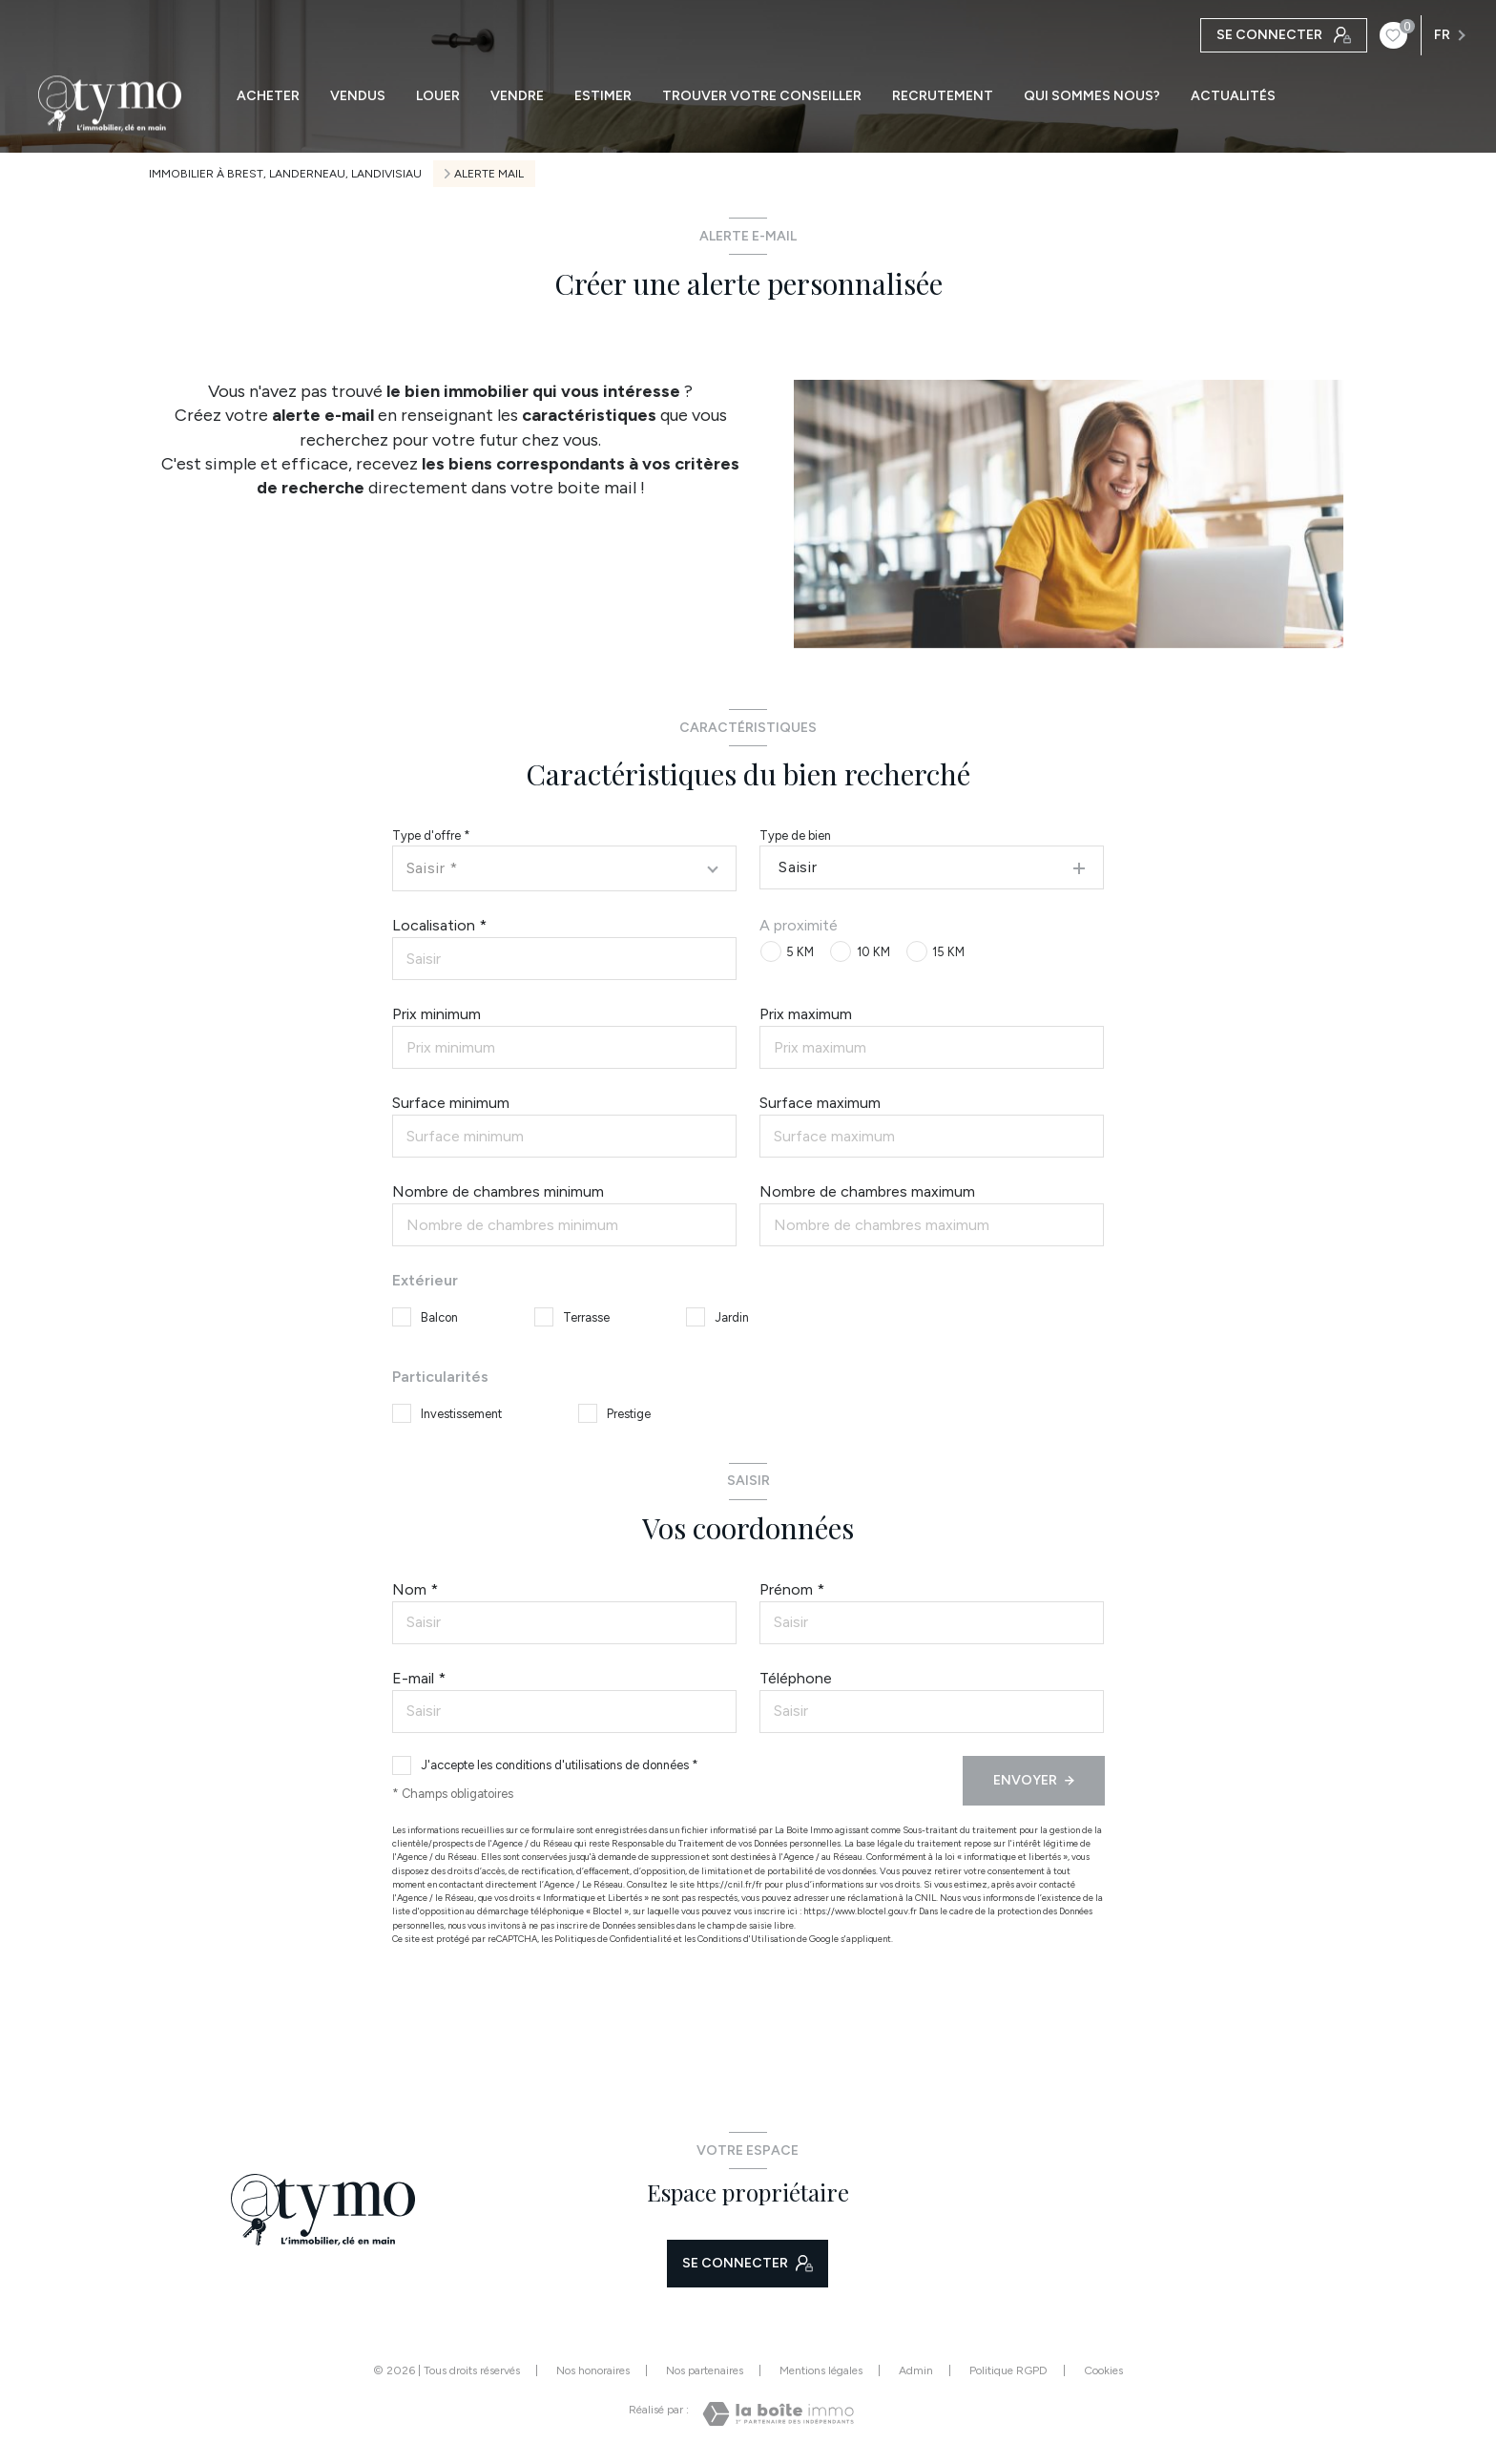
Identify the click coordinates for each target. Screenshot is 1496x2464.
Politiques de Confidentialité (613, 1938)
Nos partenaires (704, 2370)
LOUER (438, 96)
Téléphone (795, 1678)
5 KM (800, 952)
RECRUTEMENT (942, 96)
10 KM (873, 952)
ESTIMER (603, 96)
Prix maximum (805, 1014)
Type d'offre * (431, 835)
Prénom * (791, 1589)
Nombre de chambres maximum (867, 1191)
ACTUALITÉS (1233, 96)
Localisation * (439, 925)
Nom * (415, 1589)
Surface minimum (450, 1103)
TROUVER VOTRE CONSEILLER (762, 96)
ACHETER (268, 96)
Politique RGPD (1008, 2370)
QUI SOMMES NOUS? (1092, 96)
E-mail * (419, 1678)
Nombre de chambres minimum (498, 1191)
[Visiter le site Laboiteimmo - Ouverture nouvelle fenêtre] (778, 2414)
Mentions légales (820, 2370)
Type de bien (795, 835)
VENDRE (517, 96)
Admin (916, 2370)
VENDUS (357, 96)
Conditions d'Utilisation (746, 1938)
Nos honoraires (593, 2370)
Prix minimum (436, 1014)
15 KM (948, 952)
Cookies (1103, 2371)
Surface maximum (820, 1103)
